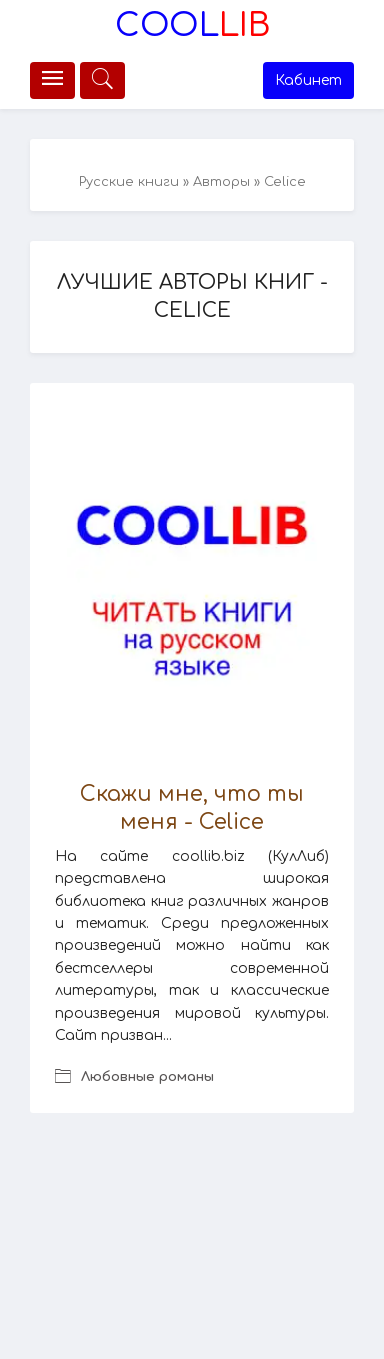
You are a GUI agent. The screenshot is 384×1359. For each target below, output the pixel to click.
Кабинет (308, 80)
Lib (192, 25)
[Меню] (52, 80)
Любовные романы (147, 1077)
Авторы (221, 182)
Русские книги (129, 182)
